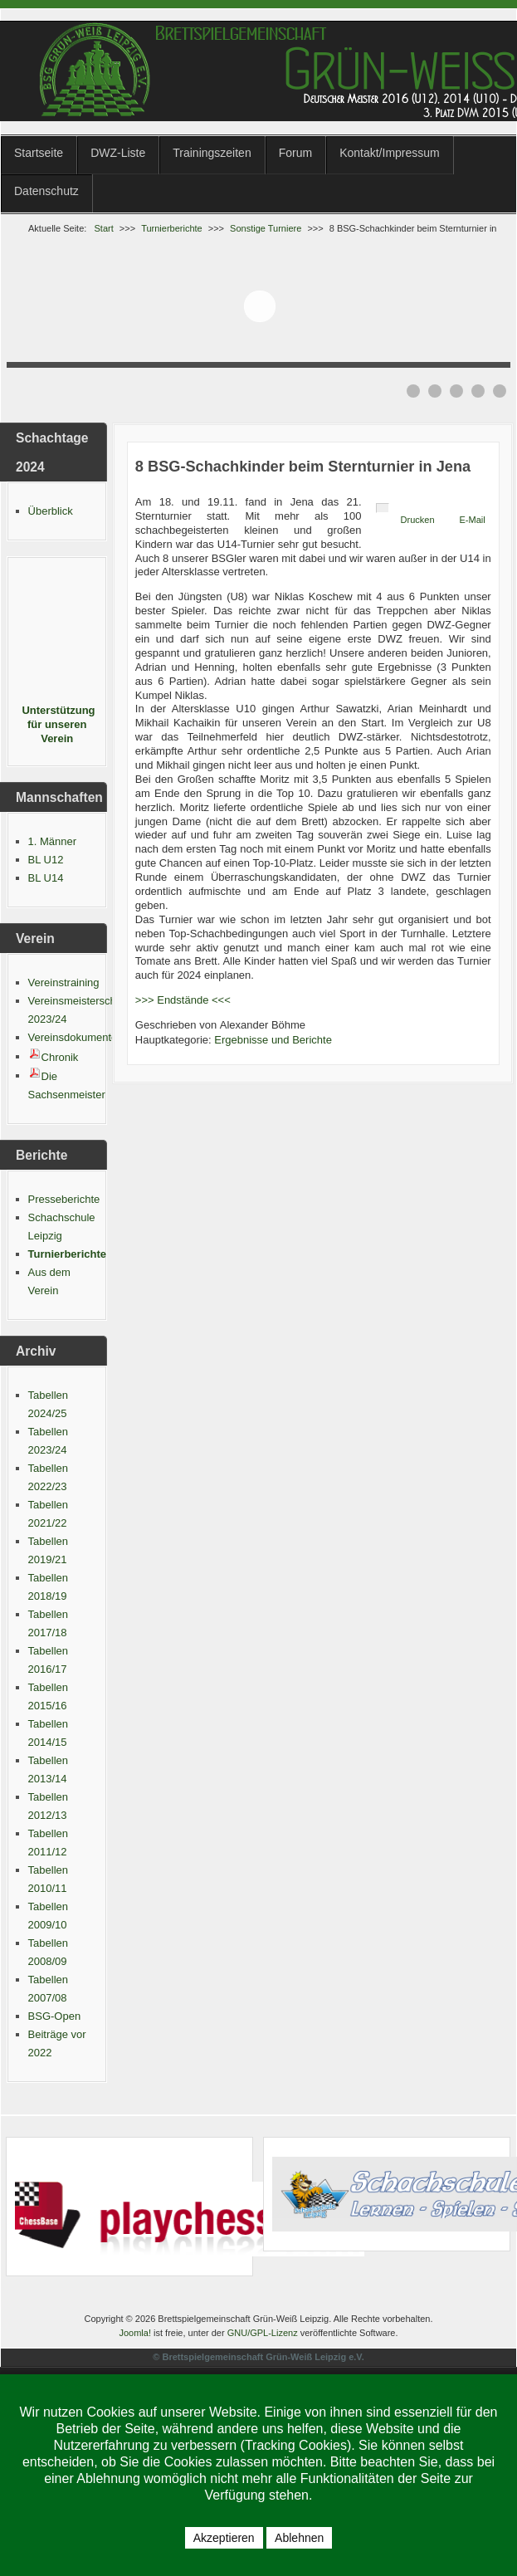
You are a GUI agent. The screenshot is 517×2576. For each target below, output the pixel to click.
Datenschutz (46, 191)
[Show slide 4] (478, 391)
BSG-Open (54, 2016)
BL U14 (46, 878)
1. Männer (52, 841)
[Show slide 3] (456, 391)
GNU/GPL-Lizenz (262, 2333)
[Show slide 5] (499, 391)
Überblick (50, 511)
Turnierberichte (67, 1254)
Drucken (418, 520)
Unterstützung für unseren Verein (57, 724)
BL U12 (46, 859)
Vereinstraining (64, 982)
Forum (295, 152)
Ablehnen (299, 2537)
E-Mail (472, 520)
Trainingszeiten (212, 152)
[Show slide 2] (434, 391)
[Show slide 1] (413, 391)
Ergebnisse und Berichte (273, 1040)
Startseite (38, 152)
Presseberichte (64, 1199)
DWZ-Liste (117, 152)
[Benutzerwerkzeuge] (382, 508)
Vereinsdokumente (73, 1037)
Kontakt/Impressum (389, 152)
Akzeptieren (224, 2537)
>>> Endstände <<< (183, 1000)
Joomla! (135, 2333)
